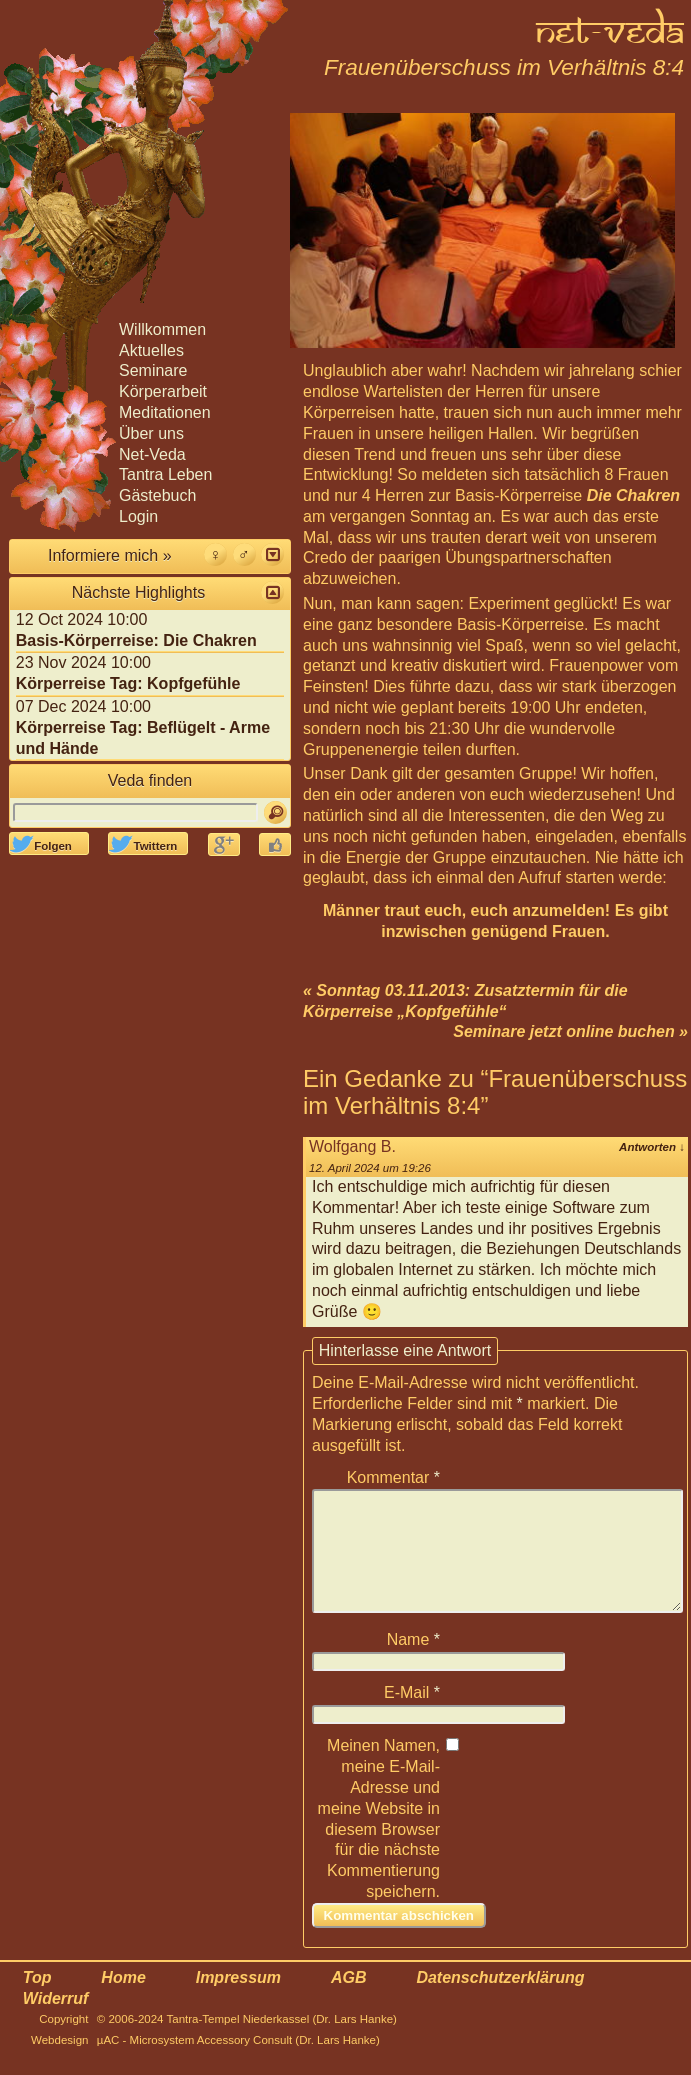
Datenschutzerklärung (500, 2001)
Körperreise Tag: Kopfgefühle (128, 683)
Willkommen (162, 329)
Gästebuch (157, 495)
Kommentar (393, 1477)
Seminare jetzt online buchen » (570, 1031)
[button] (272, 554)
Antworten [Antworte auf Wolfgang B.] (652, 1147)
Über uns (151, 433)
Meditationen (165, 412)
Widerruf (56, 2022)
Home (123, 2001)
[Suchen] (275, 812)
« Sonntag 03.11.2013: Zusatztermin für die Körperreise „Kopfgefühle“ (465, 1001)
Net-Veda (152, 454)
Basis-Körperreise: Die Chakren (136, 640)
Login (138, 516)
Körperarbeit (163, 391)
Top (37, 2001)
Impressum (238, 2001)
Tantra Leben (165, 474)
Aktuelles (151, 350)
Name (413, 1663)
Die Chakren (633, 495)
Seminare (153, 370)
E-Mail (412, 1716)
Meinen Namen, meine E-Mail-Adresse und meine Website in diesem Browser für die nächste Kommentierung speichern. (379, 1842)
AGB (349, 2001)
